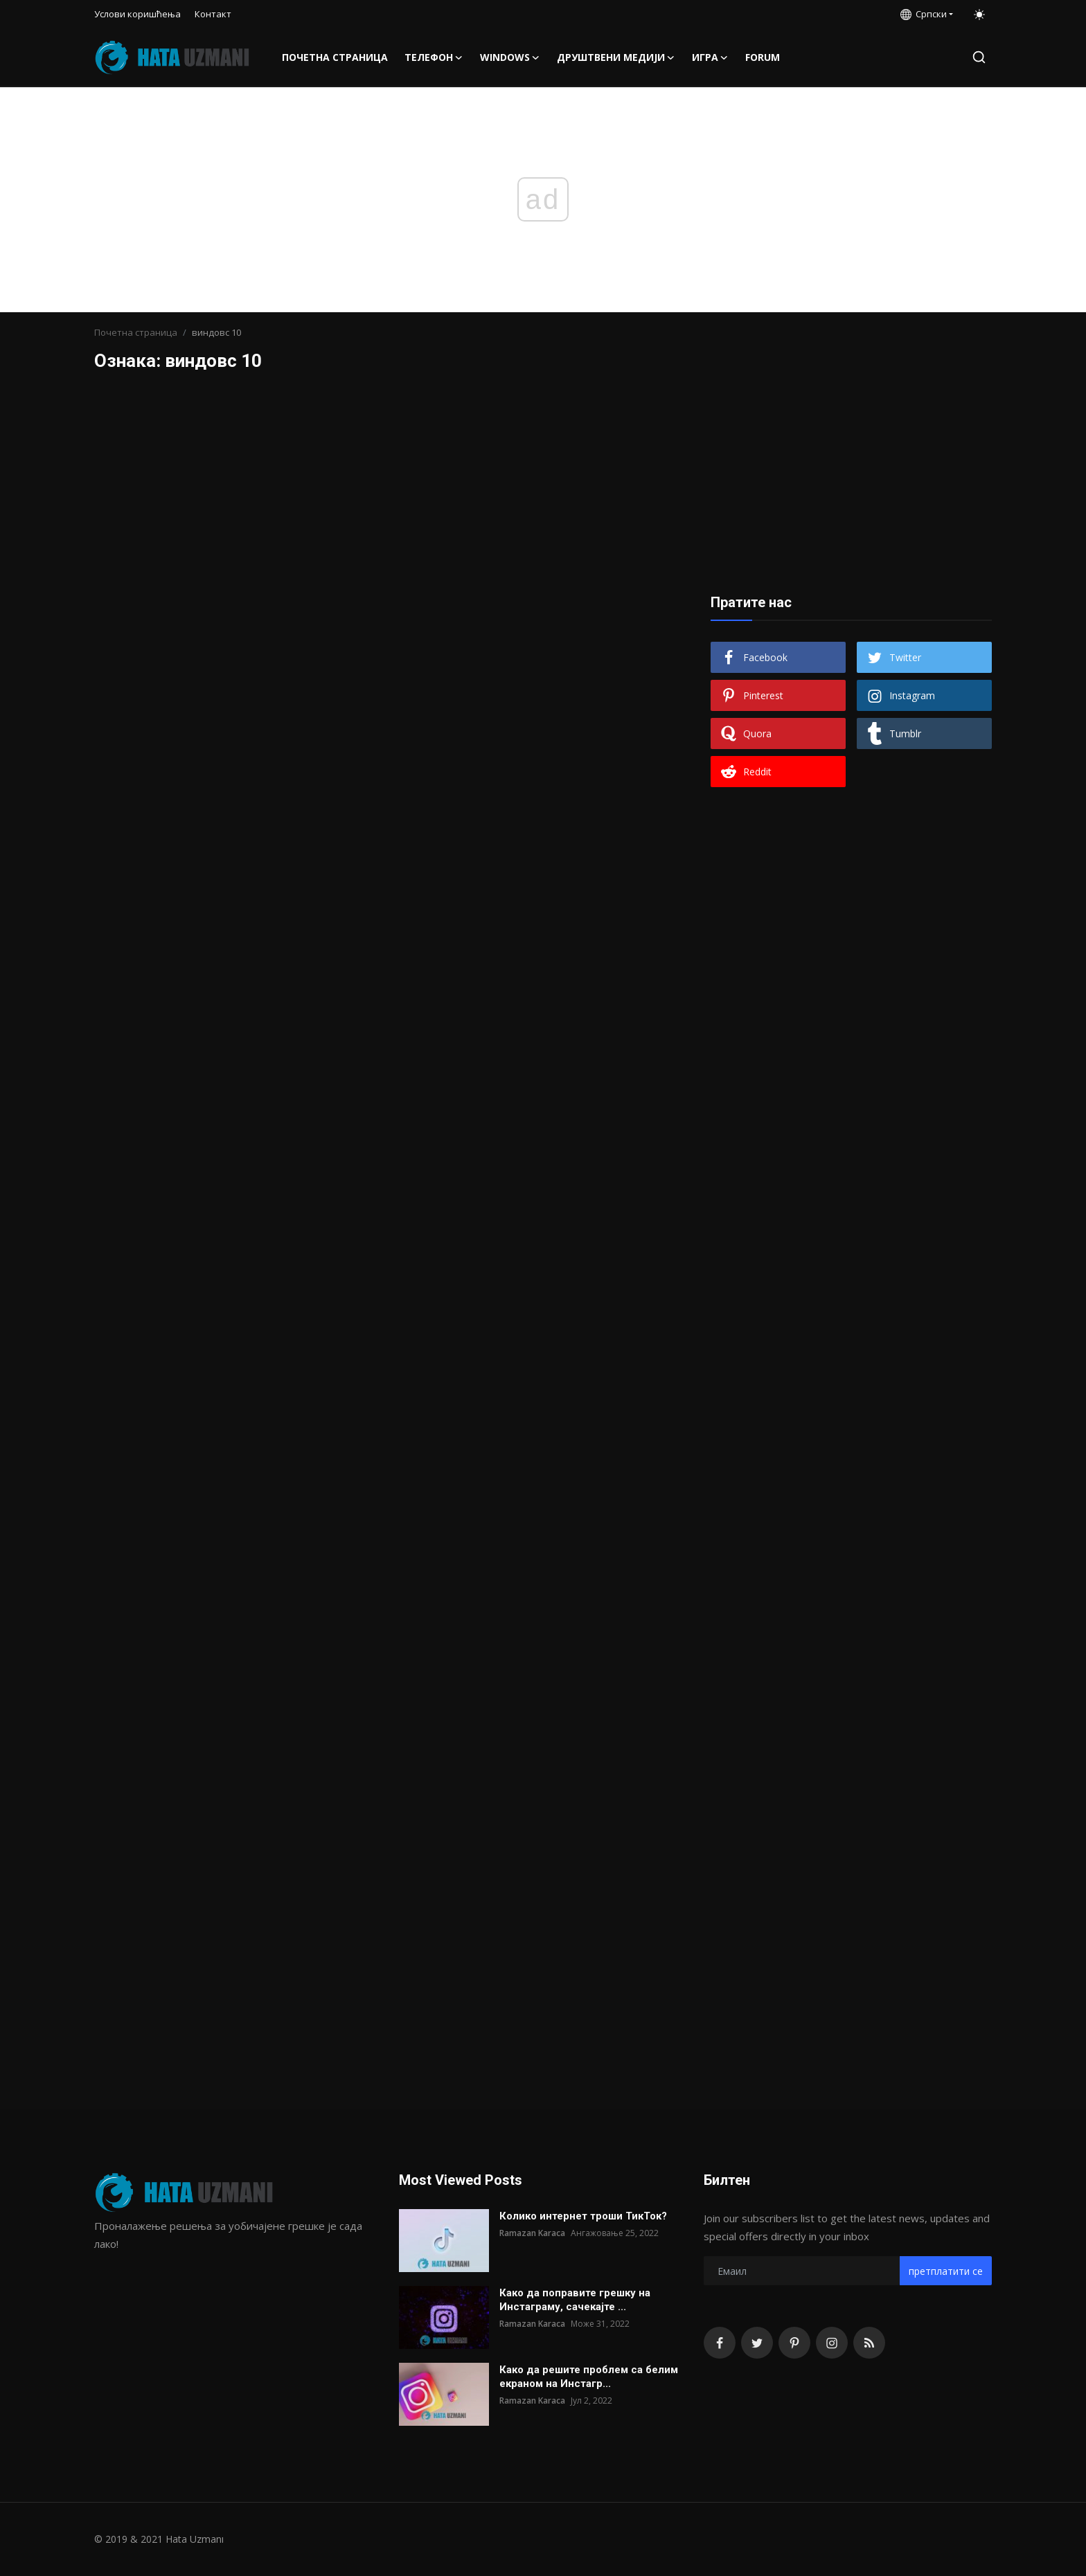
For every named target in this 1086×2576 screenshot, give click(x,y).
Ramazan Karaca (532, 2233)
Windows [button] (510, 57)
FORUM (762, 57)
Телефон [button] (433, 57)
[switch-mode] (979, 14)
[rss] (869, 2343)
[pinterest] (794, 2343)
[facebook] (720, 2343)
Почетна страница (335, 57)
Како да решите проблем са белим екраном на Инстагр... (588, 2376)
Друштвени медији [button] (616, 57)
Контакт (213, 14)
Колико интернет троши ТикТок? (583, 2216)
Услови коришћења (137, 14)
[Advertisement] (851, 479)
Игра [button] (710, 57)
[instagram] (832, 2343)
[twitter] (757, 2343)
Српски (923, 14)
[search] (979, 57)
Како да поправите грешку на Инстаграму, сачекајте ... (574, 2300)
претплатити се (946, 2271)
